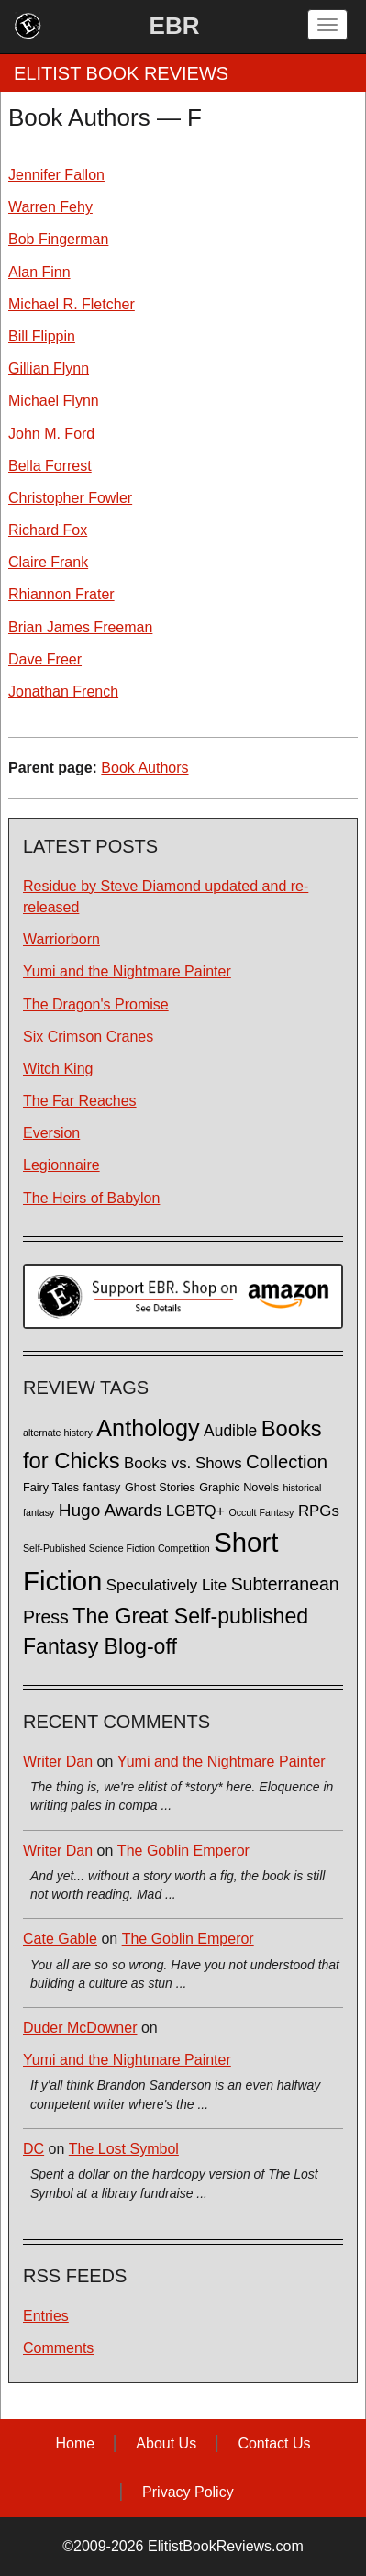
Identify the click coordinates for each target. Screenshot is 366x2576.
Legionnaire (61, 1165)
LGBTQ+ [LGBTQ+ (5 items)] (195, 1510)
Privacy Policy (188, 2492)
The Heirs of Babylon (91, 1198)
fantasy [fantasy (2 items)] (102, 1487)
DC (33, 2149)
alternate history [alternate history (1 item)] (58, 1432)
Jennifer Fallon (56, 175)
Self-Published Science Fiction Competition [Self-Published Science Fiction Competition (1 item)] (116, 1548)
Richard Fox (47, 530)
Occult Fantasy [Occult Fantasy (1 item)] (261, 1512)
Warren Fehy (50, 207)
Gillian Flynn (48, 368)
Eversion (51, 1133)
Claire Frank (48, 562)
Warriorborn (61, 939)
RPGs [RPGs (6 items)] (318, 1511)
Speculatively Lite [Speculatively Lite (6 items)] (166, 1585)
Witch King (58, 1068)
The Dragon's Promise (96, 1004)
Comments (58, 2348)
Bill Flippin (41, 336)
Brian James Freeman (80, 627)
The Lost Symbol (124, 2149)
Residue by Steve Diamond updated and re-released (165, 896)
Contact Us (274, 2443)
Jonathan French (63, 691)
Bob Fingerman (58, 239)
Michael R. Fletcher (71, 304)
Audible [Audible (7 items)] (230, 1431)
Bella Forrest (50, 466)
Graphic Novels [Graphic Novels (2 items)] (239, 1487)
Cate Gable (60, 1938)
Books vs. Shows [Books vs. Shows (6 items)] (183, 1463)
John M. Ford (51, 433)
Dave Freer (45, 659)
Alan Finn (39, 272)
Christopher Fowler (70, 498)
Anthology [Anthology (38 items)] (147, 1428)
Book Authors (144, 767)
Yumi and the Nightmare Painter (127, 971)
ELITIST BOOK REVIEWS (121, 73)
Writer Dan (58, 1761)
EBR (175, 25)
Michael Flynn (53, 400)
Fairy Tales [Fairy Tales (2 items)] (51, 1487)
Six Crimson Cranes (88, 1036)
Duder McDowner (80, 2027)
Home (74, 2443)
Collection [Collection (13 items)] (286, 1462)
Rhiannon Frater (61, 594)
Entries (46, 2316)
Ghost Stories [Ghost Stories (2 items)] (160, 1487)
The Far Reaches (80, 1101)
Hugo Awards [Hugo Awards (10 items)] (110, 1510)
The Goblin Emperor (183, 1850)
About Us (166, 2443)
